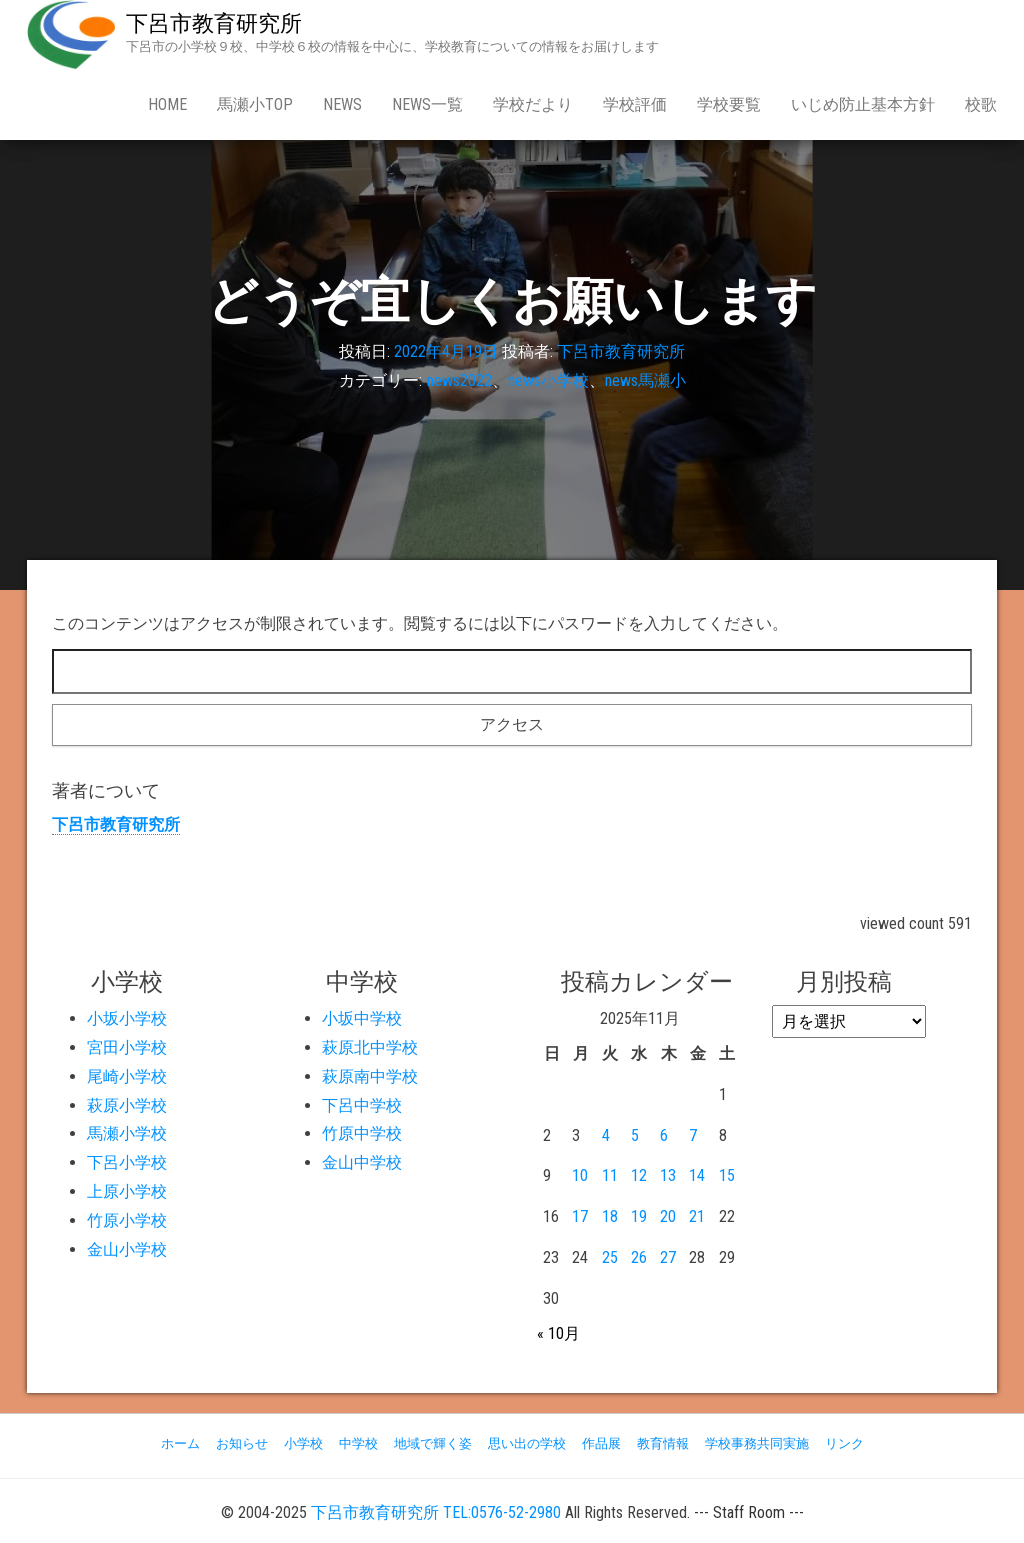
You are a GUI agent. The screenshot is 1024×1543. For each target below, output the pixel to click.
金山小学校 (127, 1249)
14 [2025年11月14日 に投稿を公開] (697, 1175)
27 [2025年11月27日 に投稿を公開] (668, 1257)
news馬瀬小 (645, 380)
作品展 (601, 1443)
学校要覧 (729, 104)
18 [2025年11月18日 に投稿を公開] (610, 1216)
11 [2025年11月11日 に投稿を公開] (610, 1175)
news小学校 (548, 380)
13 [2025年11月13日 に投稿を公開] (668, 1175)
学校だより (533, 104)
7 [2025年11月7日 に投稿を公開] (693, 1135)
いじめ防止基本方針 (863, 104)
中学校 (358, 1443)
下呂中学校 (362, 1105)
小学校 (303, 1443)
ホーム (180, 1443)
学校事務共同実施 (757, 1443)
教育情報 (663, 1443)
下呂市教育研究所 (214, 23)
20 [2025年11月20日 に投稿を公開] (668, 1216)
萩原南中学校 (370, 1076)
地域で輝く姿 (433, 1443)
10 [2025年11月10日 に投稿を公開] (580, 1175)
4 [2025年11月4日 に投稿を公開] (606, 1135)
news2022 (459, 380)
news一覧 (427, 104)
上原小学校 (127, 1191)
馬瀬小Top (255, 104)
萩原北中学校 (370, 1047)
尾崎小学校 (127, 1076)
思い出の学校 (527, 1443)
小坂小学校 (127, 1018)
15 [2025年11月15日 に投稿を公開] (727, 1175)
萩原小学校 (127, 1105)
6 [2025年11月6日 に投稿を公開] (664, 1135)
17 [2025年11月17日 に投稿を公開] (580, 1216)
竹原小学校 (127, 1220)
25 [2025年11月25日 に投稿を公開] (610, 1257)
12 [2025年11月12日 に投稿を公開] (639, 1175)
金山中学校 (362, 1162)
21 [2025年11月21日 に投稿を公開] (697, 1216)
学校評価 (635, 104)
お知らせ (242, 1443)
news (342, 104)
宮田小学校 (127, 1047)
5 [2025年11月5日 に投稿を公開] (635, 1135)
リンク (844, 1443)
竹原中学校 (362, 1133)
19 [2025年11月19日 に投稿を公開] (639, 1216)
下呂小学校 (127, 1162)
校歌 (981, 104)
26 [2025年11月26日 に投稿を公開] (639, 1257)
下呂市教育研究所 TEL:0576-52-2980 (436, 1512)
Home (167, 104)
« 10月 (558, 1333)
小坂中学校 (362, 1018)
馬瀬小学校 (127, 1133)
